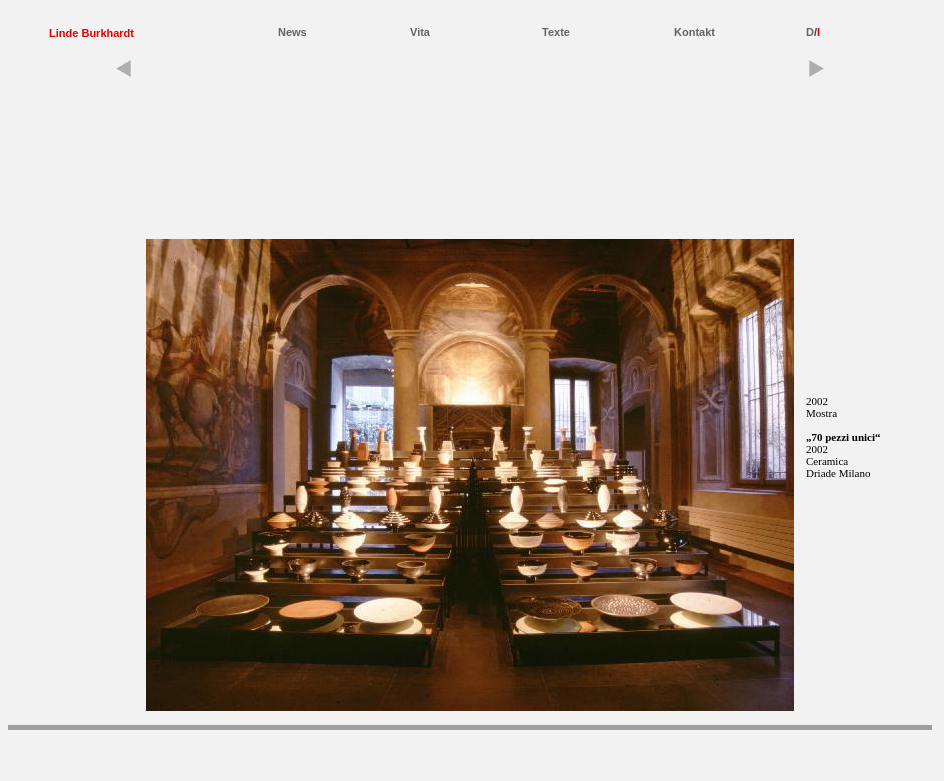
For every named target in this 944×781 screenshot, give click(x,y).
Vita (420, 32)
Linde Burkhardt (91, 33)
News (292, 32)
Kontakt (694, 32)
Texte (556, 32)
